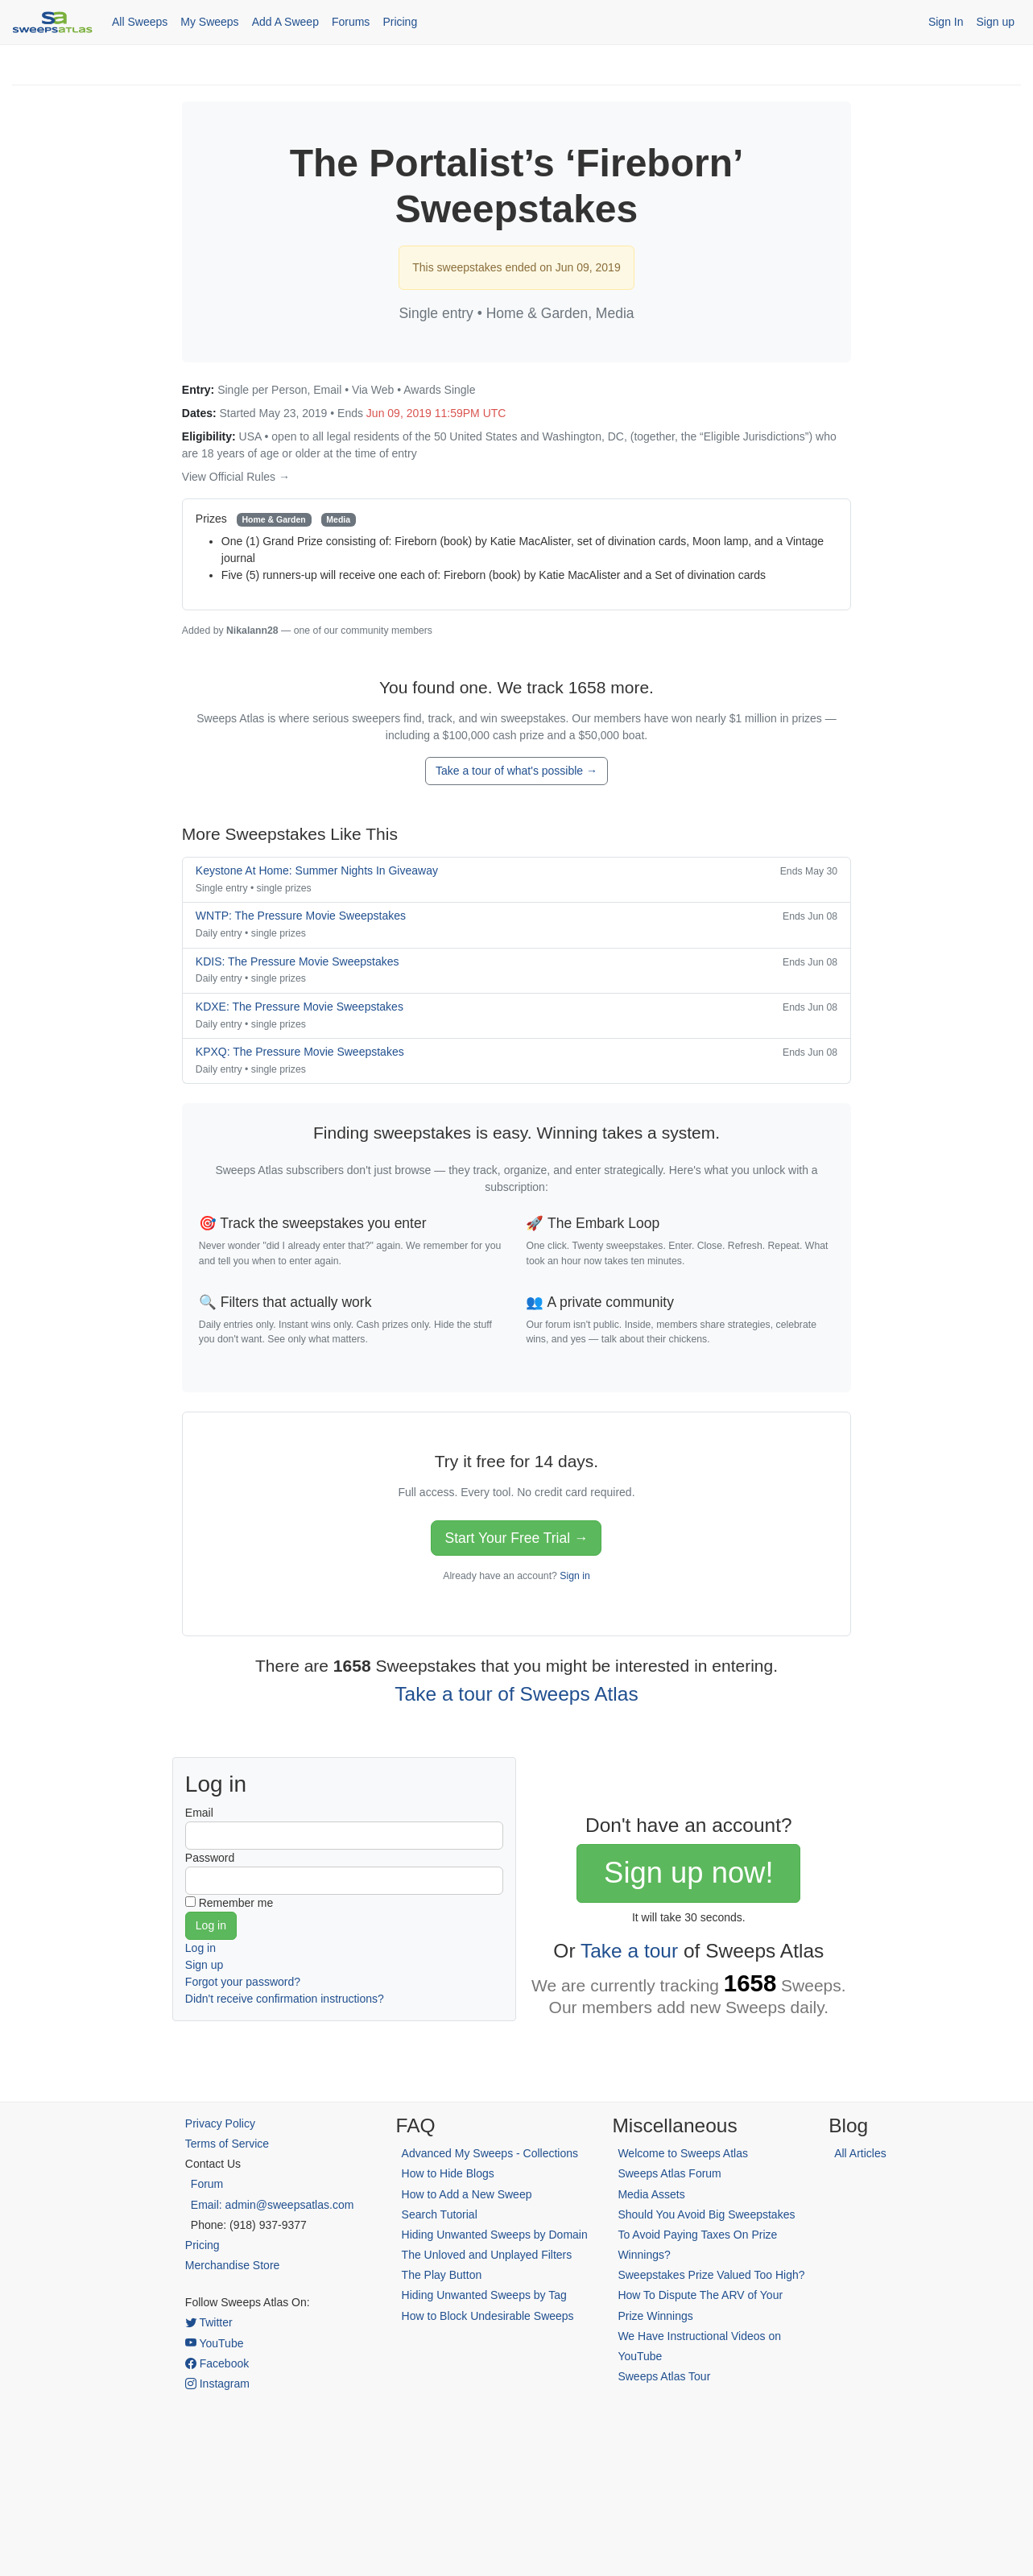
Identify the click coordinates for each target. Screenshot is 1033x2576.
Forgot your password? (242, 1981)
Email (199, 1812)
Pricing (399, 21)
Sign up (995, 21)
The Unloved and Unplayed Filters (487, 2254)
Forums (351, 21)
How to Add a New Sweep (467, 2194)
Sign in (574, 1576)
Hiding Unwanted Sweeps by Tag (484, 2295)
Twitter (209, 2322)
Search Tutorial (439, 2214)
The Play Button (442, 2274)
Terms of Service (227, 2143)
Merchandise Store (232, 2265)
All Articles (860, 2153)
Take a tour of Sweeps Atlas (516, 1694)
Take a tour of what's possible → (516, 770)
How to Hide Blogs (448, 2173)
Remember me (236, 1902)
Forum (207, 2183)
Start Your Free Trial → (516, 1538)
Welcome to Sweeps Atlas (683, 2153)
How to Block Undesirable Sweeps (488, 2315)
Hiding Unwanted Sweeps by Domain (495, 2234)
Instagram (217, 2383)
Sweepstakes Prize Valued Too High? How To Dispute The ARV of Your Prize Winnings (711, 2295)
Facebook (217, 2363)
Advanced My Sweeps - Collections (490, 2153)
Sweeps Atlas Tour (664, 2376)
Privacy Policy (220, 2123)
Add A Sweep (285, 21)
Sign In (946, 21)
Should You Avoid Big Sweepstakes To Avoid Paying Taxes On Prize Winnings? (706, 2234)
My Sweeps (209, 21)
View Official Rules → (236, 476)
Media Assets (651, 2194)
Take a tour (629, 1951)
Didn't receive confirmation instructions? (284, 1998)
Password (209, 1857)
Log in (200, 1947)
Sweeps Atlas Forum (669, 2173)
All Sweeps (139, 21)
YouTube (214, 2343)
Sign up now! (688, 1872)
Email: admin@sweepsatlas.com (272, 2204)
